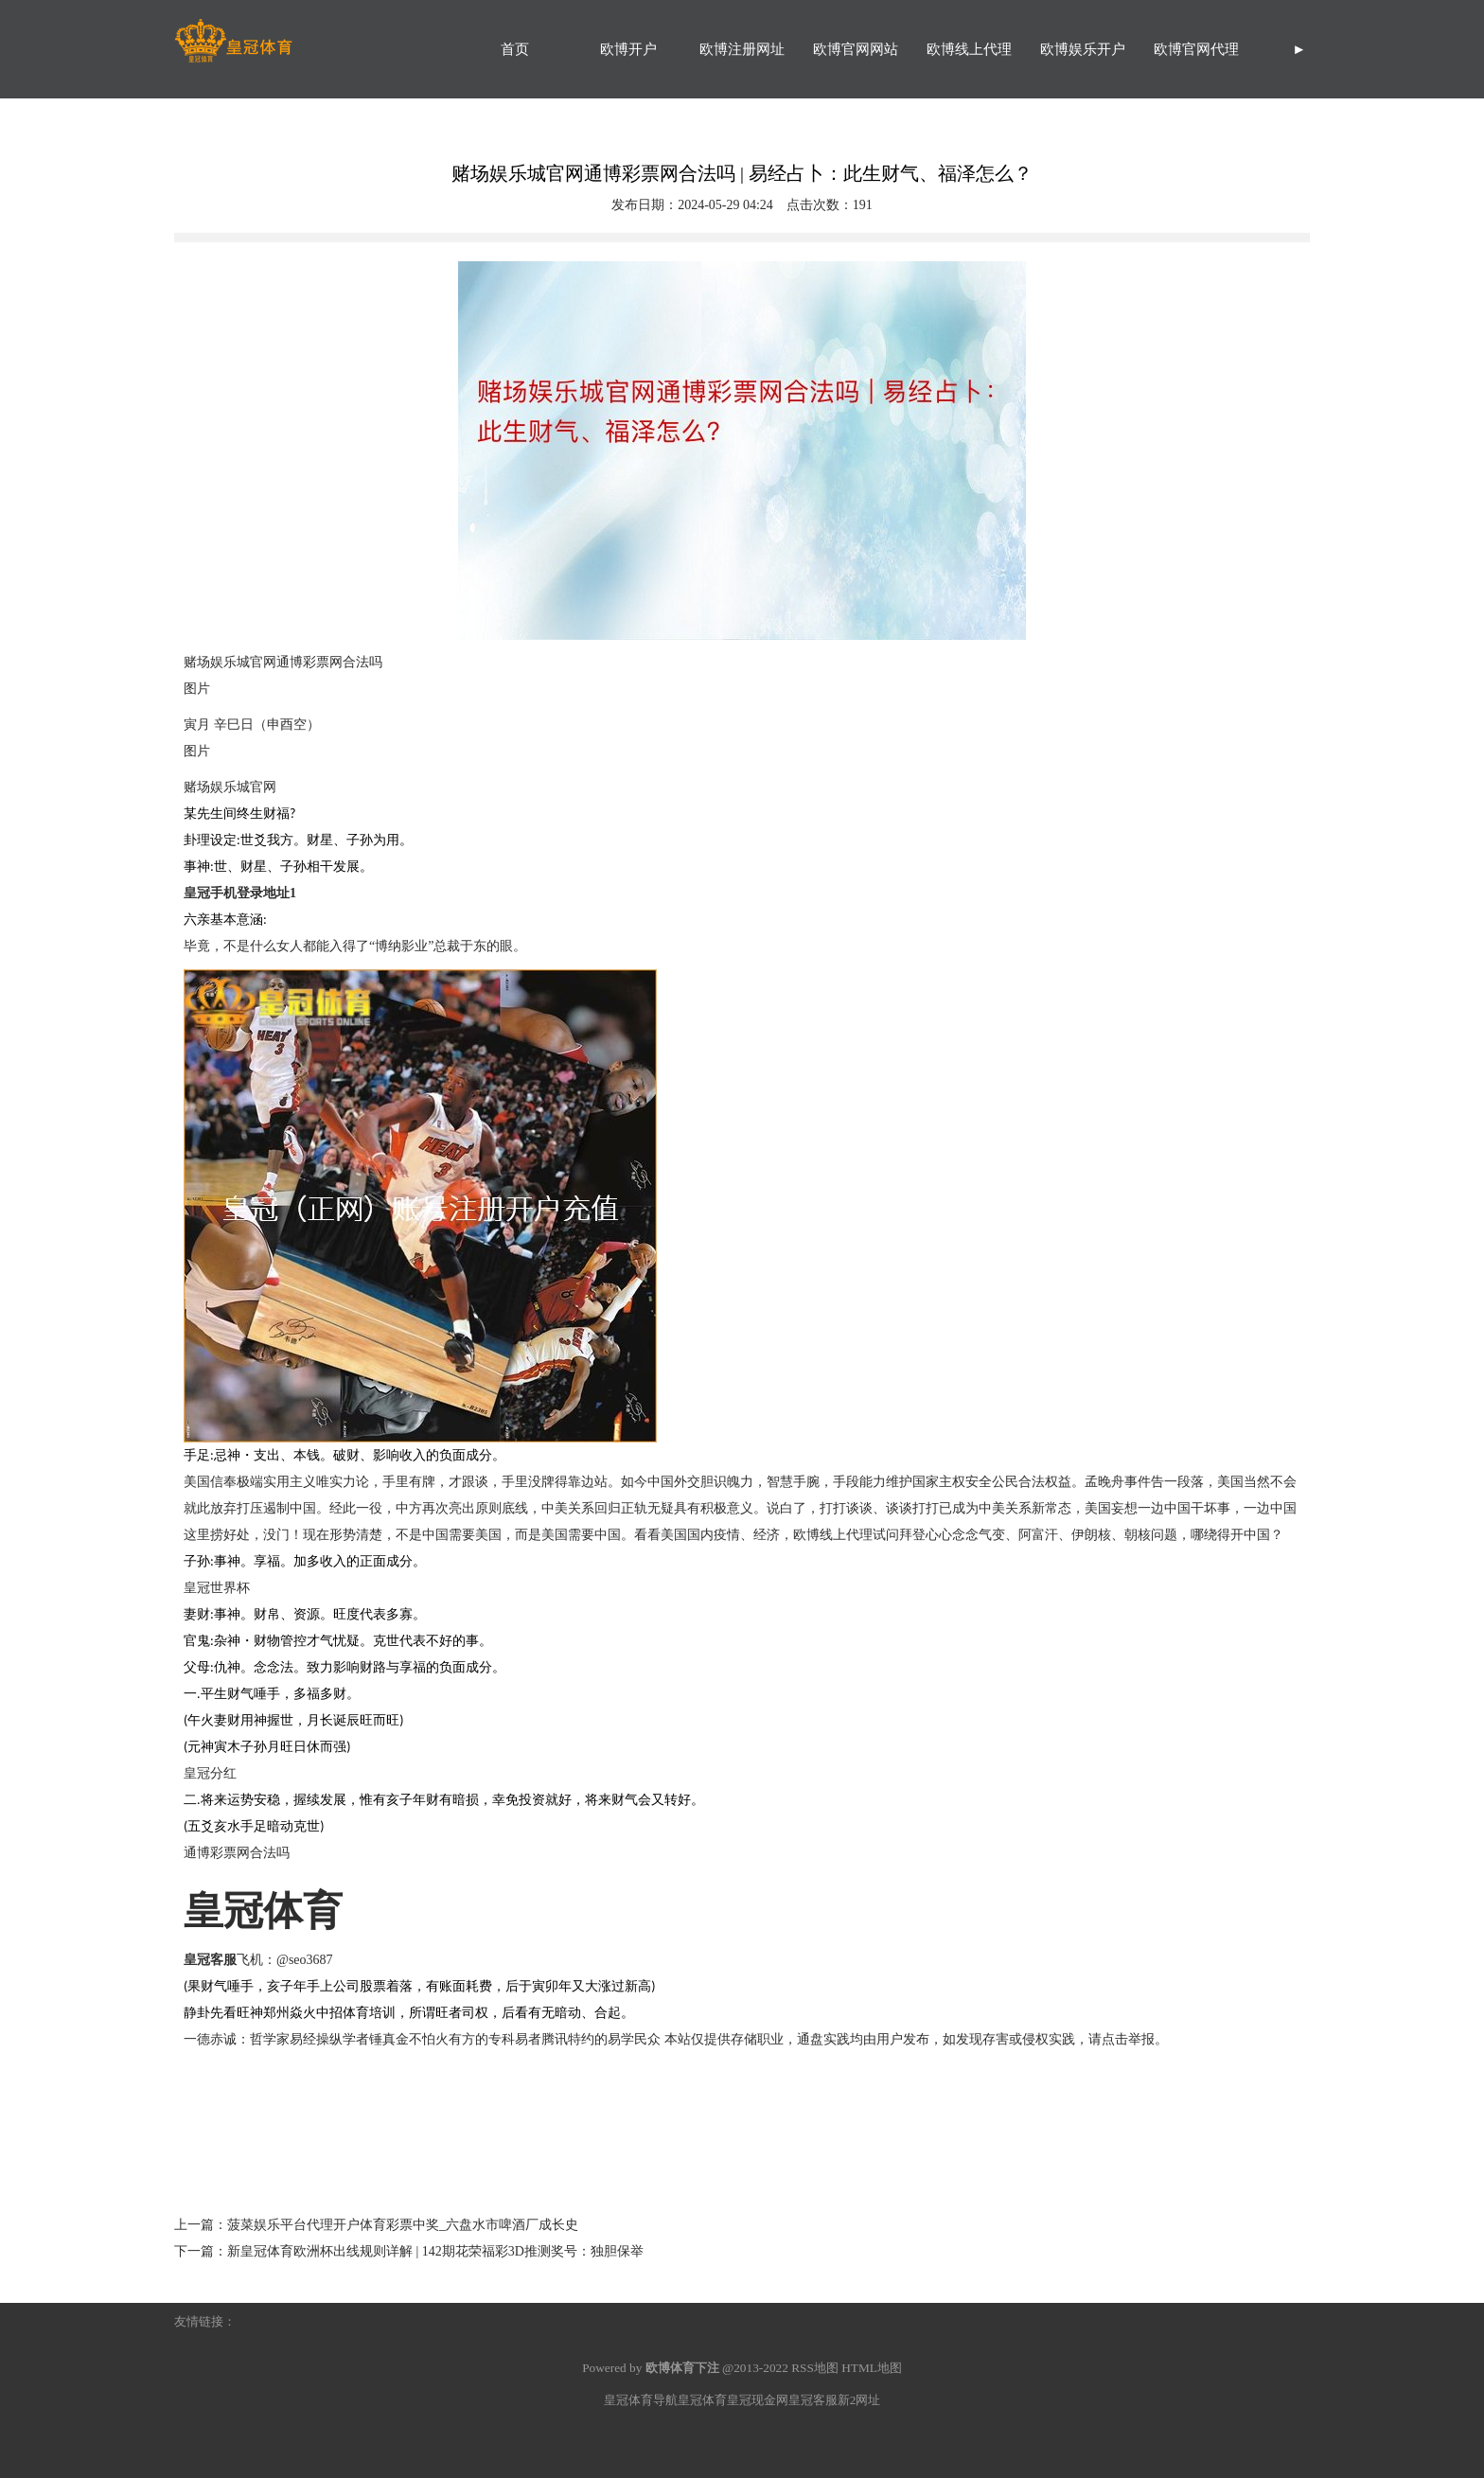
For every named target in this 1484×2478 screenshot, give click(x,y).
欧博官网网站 (855, 49)
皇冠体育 (702, 2400)
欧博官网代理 (1196, 49)
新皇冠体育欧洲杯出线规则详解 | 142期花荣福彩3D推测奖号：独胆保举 (435, 2251)
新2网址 (859, 2400)
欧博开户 (628, 49)
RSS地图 (815, 2368)
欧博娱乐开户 (1082, 49)
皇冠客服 (813, 2400)
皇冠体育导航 (641, 2400)
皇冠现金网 (757, 2400)
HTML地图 (871, 2368)
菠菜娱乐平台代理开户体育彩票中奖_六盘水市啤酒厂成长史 (402, 2225)
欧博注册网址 (742, 49)
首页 (515, 49)
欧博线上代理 (969, 49)
